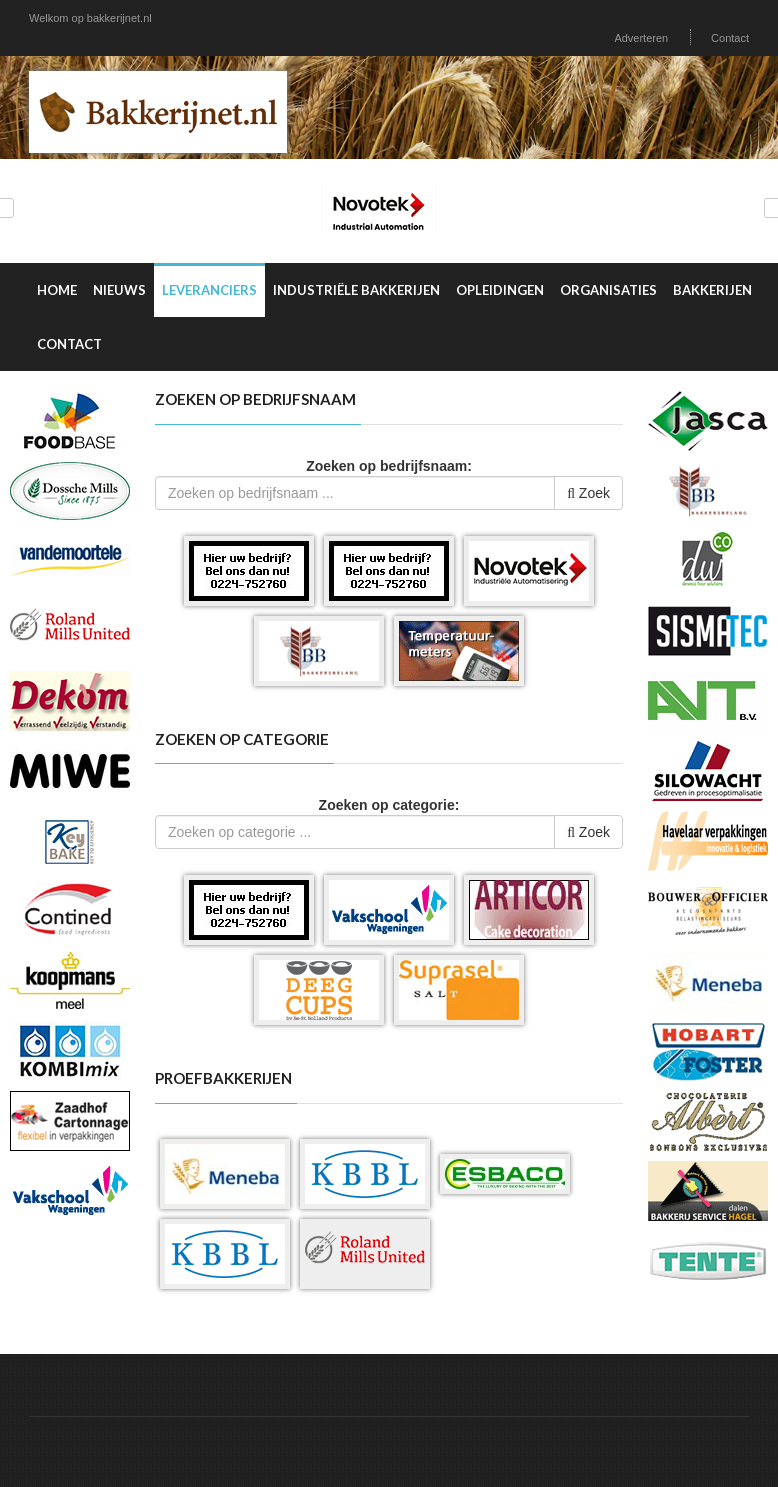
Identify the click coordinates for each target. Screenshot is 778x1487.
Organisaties (608, 290)
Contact (730, 38)
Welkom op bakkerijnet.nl (90, 18)
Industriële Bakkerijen (356, 290)
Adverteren (641, 38)
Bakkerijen (712, 290)
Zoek (588, 493)
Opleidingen (500, 290)
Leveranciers (209, 290)
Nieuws (119, 290)
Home (57, 290)
